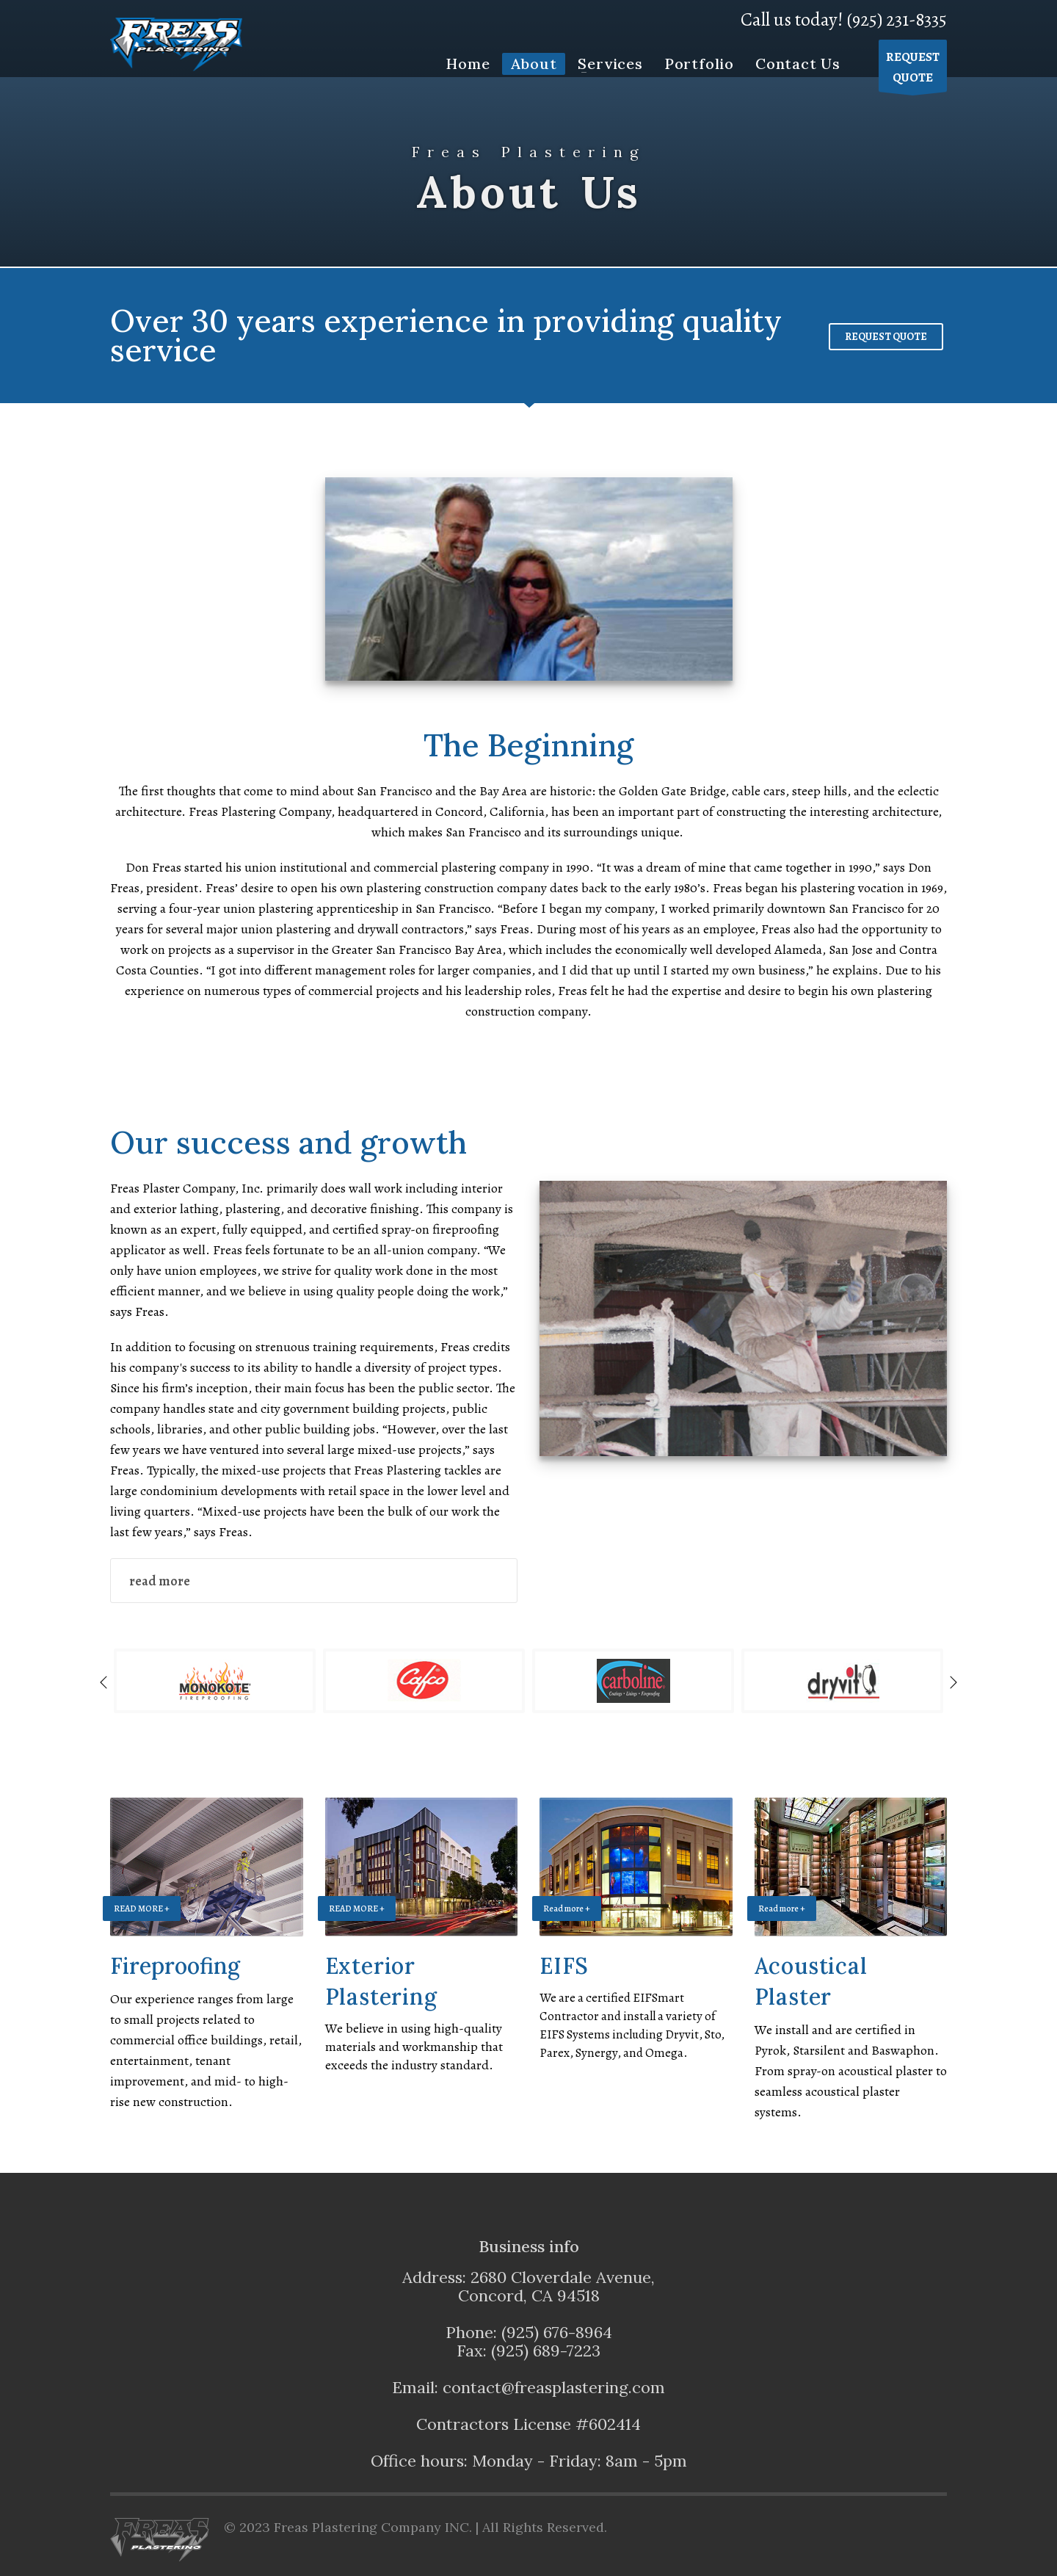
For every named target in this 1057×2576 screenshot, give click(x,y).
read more (159, 1581)
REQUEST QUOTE (886, 337)
